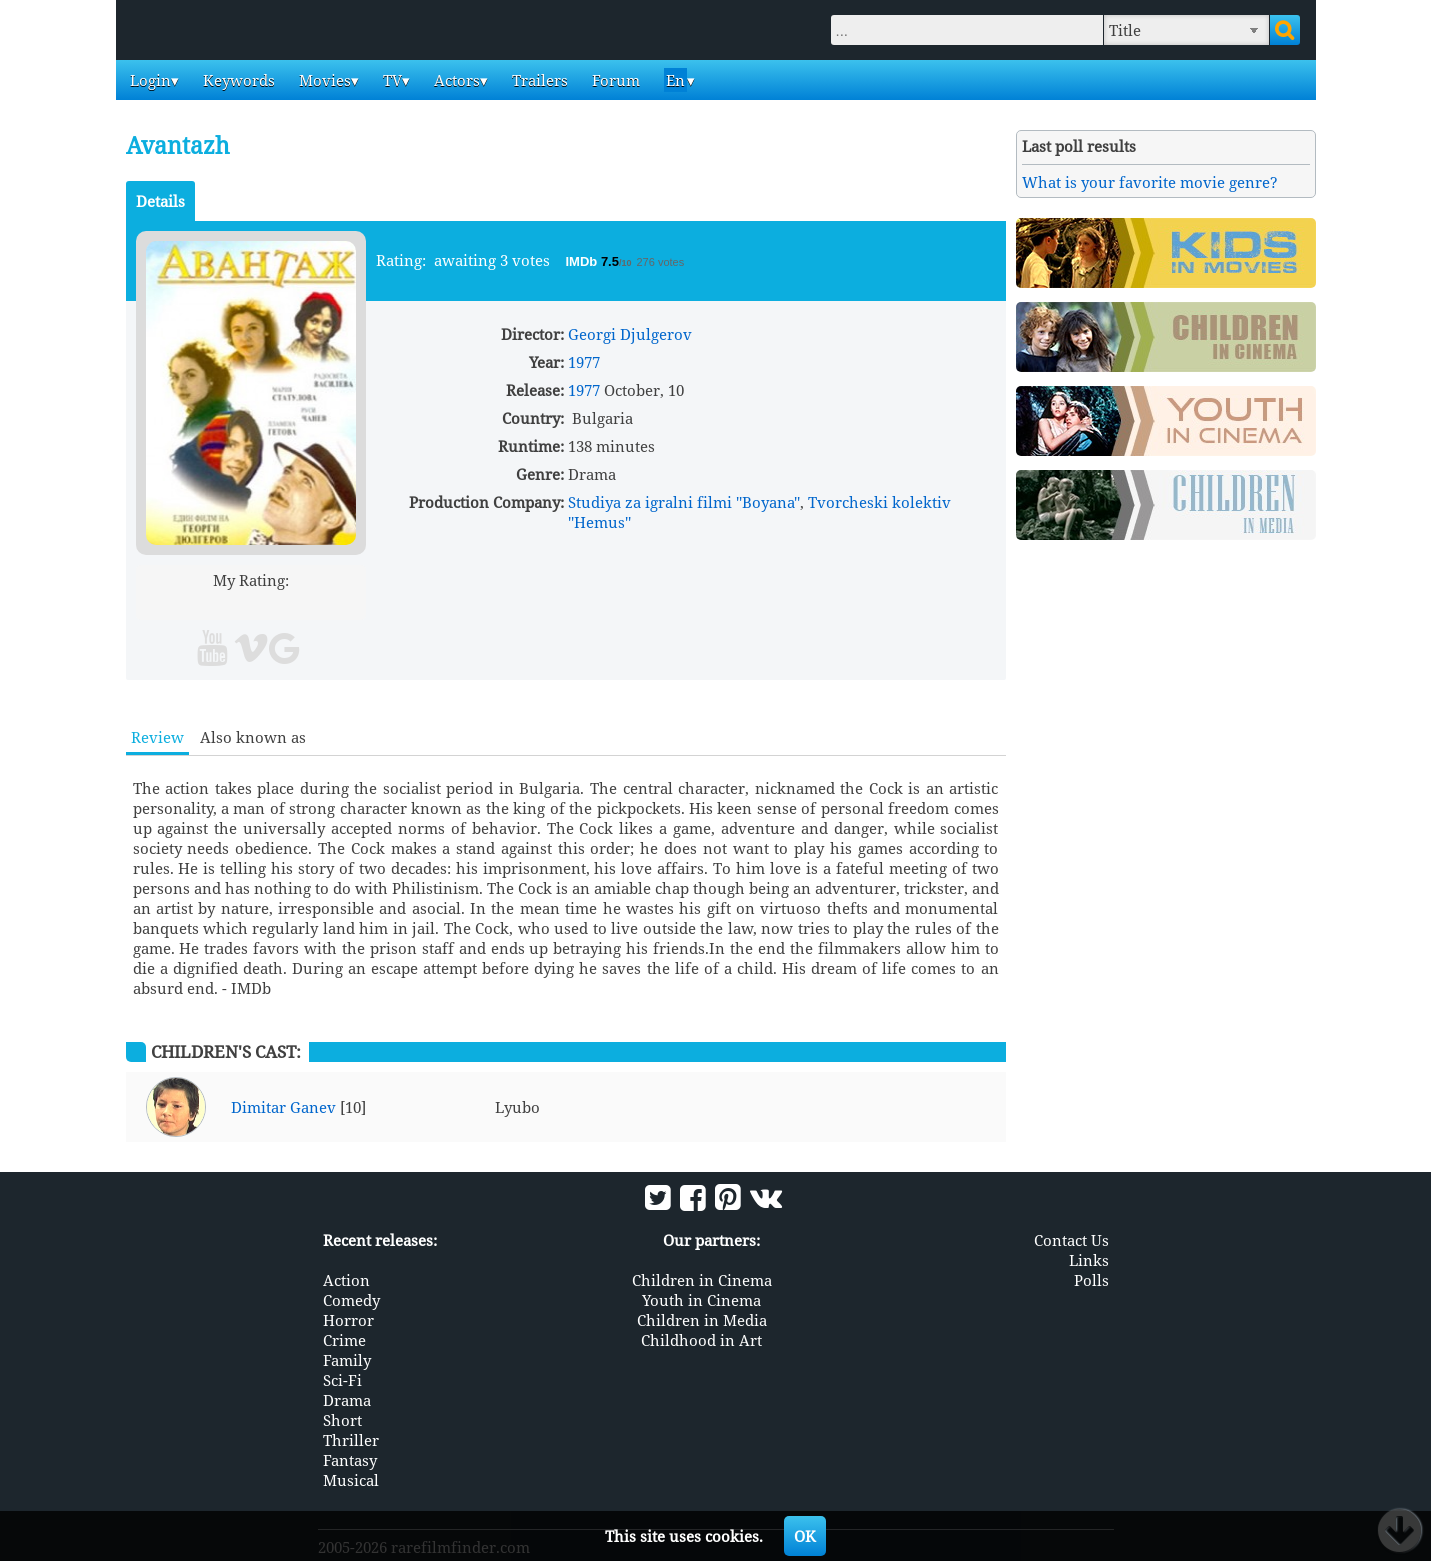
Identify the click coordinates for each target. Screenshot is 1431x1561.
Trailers (538, 80)
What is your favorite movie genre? (1150, 182)
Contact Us (1071, 1240)
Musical (351, 1480)
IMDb (583, 261)
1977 (584, 362)
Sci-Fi (342, 1380)
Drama (347, 1400)
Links (1089, 1260)
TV (390, 80)
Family (347, 1360)
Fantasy (350, 1460)
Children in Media (702, 1320)
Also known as (253, 737)
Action (346, 1280)
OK (805, 1536)
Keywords (237, 80)
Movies (323, 80)
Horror (348, 1320)
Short (342, 1420)
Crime (344, 1340)
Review (157, 737)
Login (148, 80)
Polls (1091, 1280)
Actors (455, 80)
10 (327, 603)
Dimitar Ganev (283, 1107)
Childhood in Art (701, 1340)
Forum (614, 80)
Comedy (351, 1300)
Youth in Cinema (701, 1300)
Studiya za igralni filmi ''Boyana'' (684, 502)
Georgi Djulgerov (630, 334)
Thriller (351, 1440)
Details (160, 201)
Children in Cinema (702, 1280)
